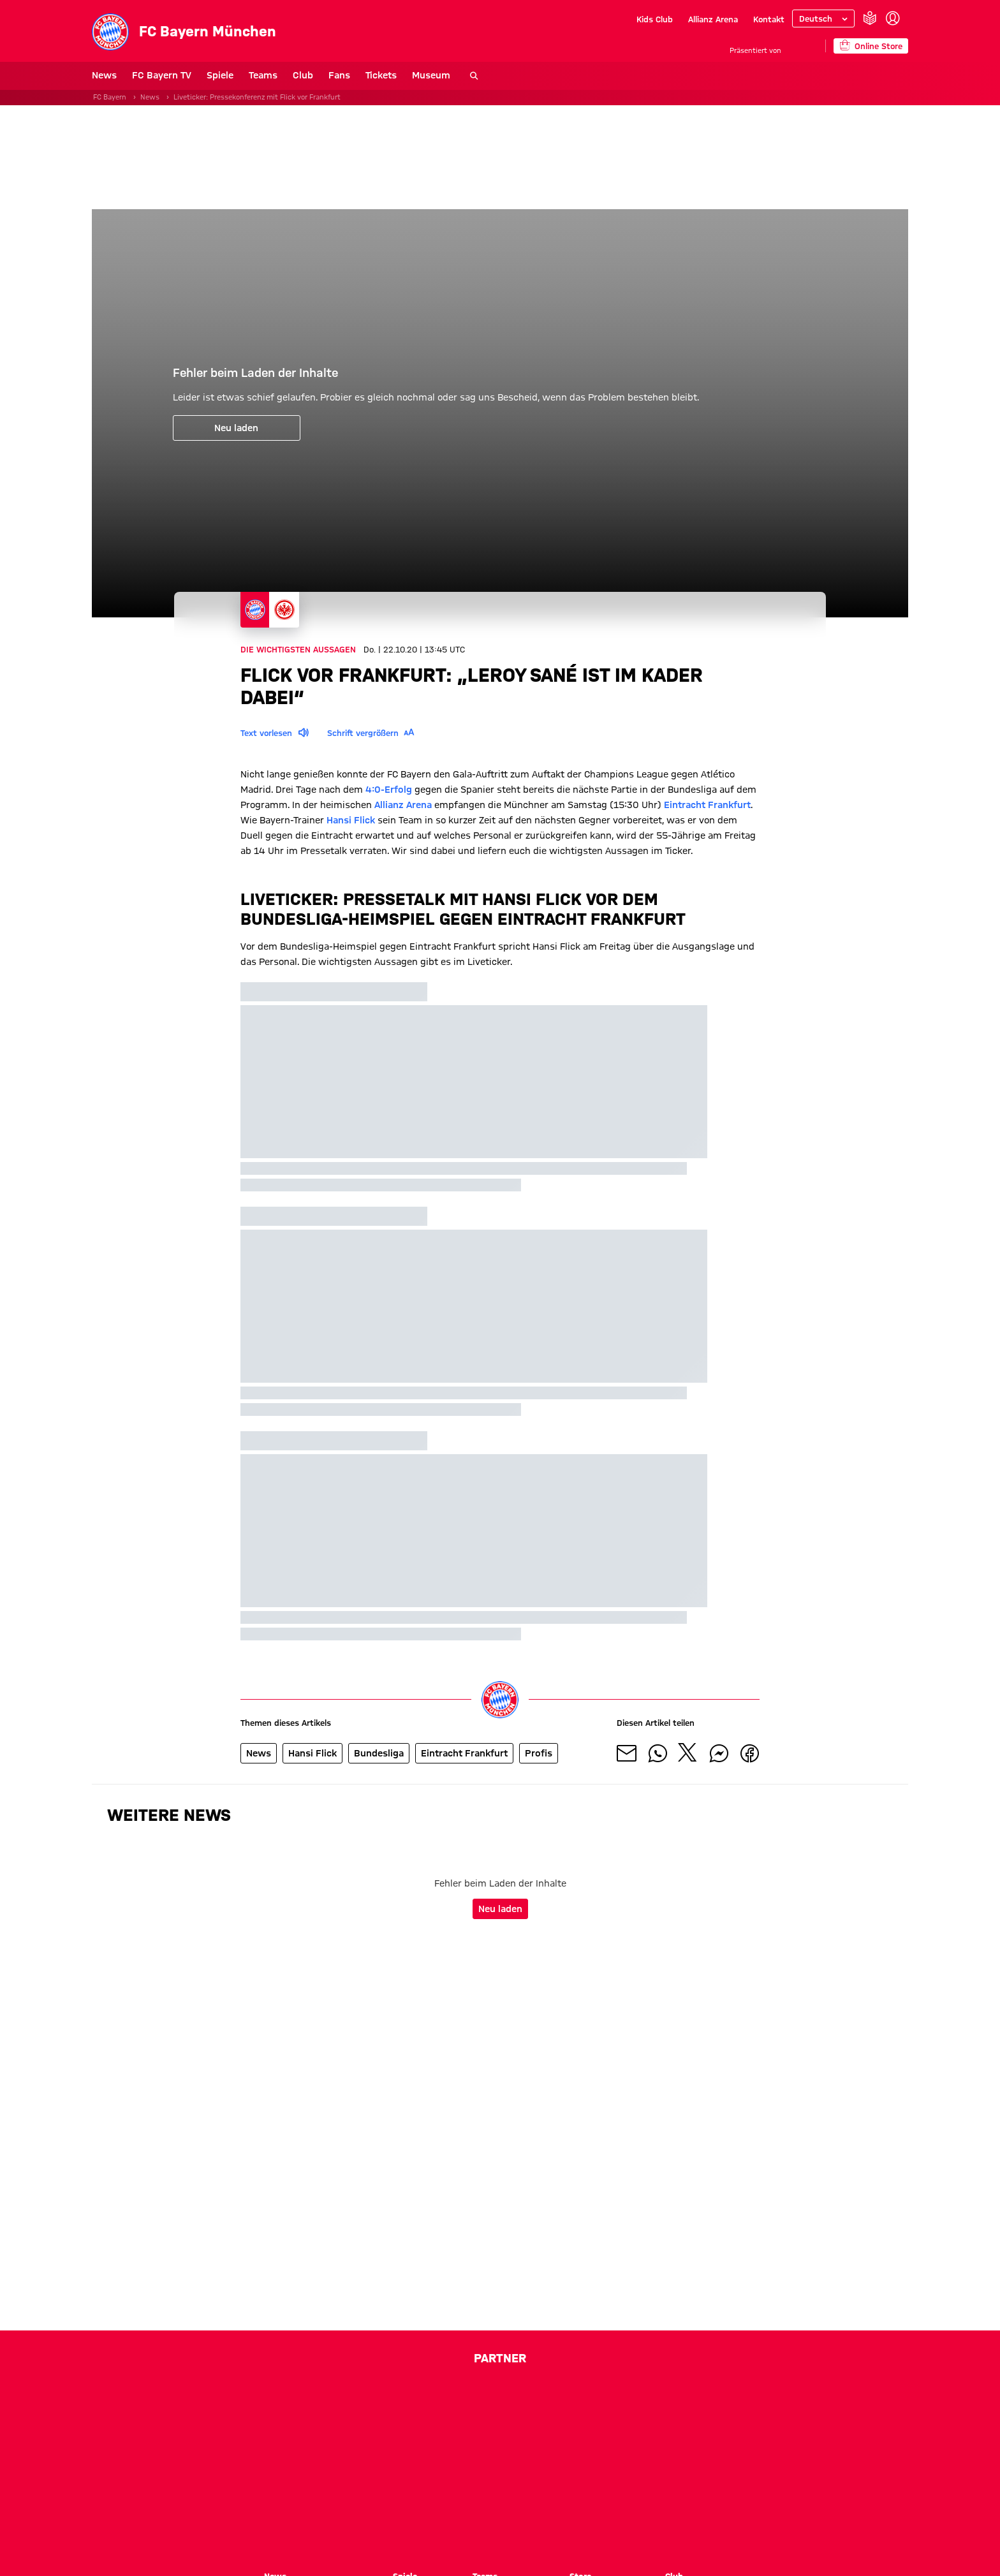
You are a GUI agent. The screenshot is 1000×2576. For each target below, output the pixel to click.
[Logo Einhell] (656, 2449)
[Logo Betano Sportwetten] (330, 2449)
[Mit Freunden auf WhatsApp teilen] (657, 1753)
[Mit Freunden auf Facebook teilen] (749, 1753)
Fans (339, 75)
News (104, 75)
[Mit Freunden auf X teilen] (688, 1753)
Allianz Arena (713, 19)
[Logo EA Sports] (575, 2449)
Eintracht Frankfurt (707, 805)
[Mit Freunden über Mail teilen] (627, 1753)
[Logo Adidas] (429, 2403)
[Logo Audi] (620, 2403)
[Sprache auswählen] (823, 18)
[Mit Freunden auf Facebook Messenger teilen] (719, 1753)
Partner (500, 2358)
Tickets (381, 75)
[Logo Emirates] (331, 2485)
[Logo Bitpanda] (413, 2449)
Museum (431, 75)
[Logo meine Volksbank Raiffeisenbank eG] (500, 2521)
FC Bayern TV (161, 75)
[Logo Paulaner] (443, 2485)
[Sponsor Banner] (500, 157)
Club (303, 75)
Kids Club (654, 19)
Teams (263, 75)
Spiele (220, 75)
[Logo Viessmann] (661, 2485)
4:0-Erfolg (388, 789)
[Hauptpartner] (803, 46)
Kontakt (768, 19)
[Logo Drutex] (501, 2449)
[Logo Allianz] (521, 2403)
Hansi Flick (351, 820)
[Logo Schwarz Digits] (552, 2485)
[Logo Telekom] (363, 2402)
